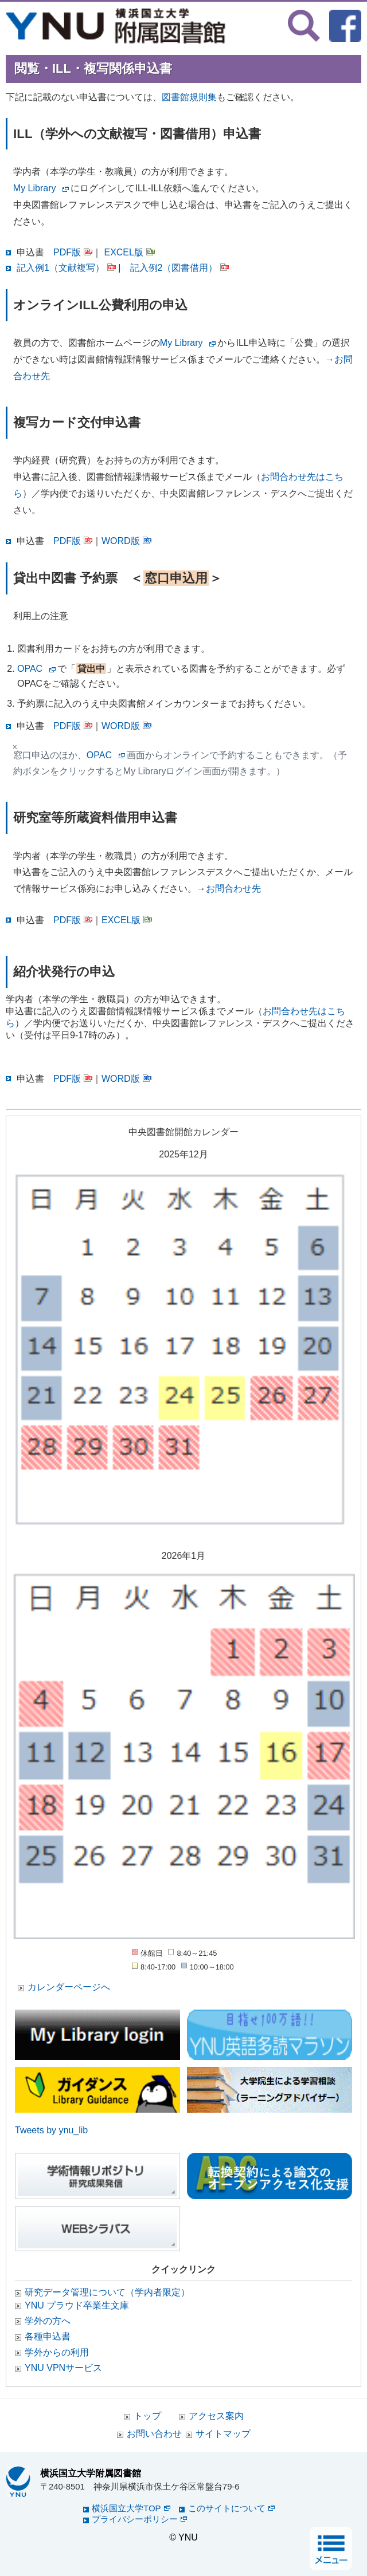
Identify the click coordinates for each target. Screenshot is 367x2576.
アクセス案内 (216, 2416)
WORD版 (126, 541)
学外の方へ (48, 2321)
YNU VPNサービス (63, 2368)
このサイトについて (231, 2508)
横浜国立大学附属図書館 (90, 2473)
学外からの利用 (57, 2352)
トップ (147, 2416)
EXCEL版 (129, 252)
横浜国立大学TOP (131, 2508)
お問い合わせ (154, 2434)
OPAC (29, 668)
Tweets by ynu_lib (51, 2130)
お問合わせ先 (233, 888)
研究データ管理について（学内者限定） (107, 2292)
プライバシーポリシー (139, 2519)
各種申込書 (48, 2336)
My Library (34, 188)
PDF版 (72, 252)
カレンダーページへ (69, 1987)
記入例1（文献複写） (66, 268)
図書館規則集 (189, 97)
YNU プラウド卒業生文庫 (77, 2305)
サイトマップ (223, 2434)
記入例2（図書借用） (179, 268)
